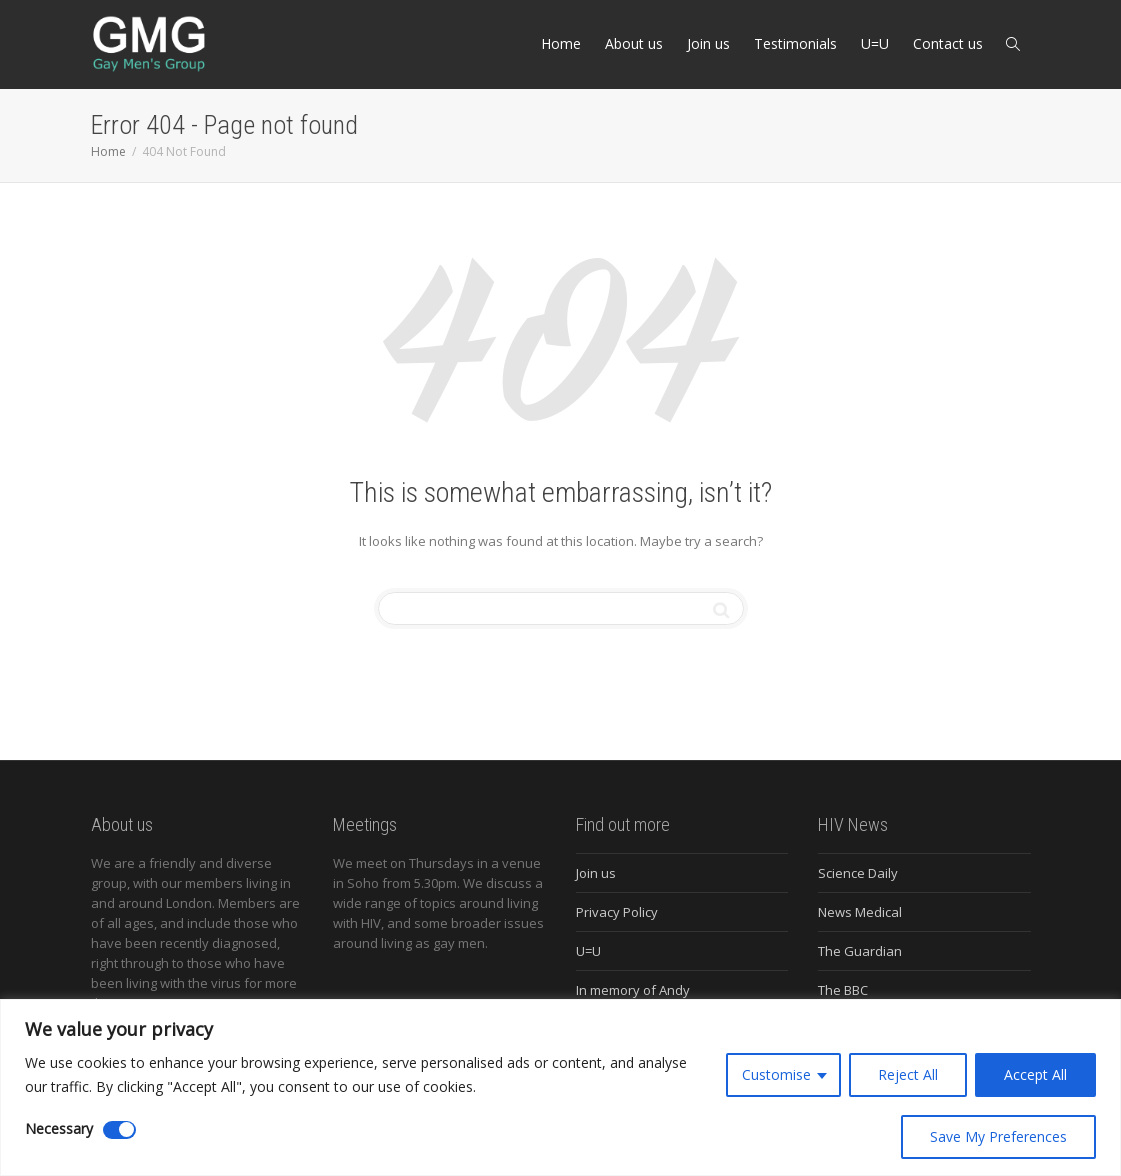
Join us (708, 43)
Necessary (59, 1128)
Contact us (948, 43)
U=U (875, 43)
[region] (560, 1087)
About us (634, 43)
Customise (776, 1074)
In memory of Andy (633, 990)
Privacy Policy (617, 912)
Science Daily (858, 873)
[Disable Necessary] (119, 1130)
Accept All (1035, 1074)
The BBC (843, 990)
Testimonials (795, 43)
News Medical (860, 912)
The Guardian (860, 951)
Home (561, 43)
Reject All (908, 1074)
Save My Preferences (998, 1136)
